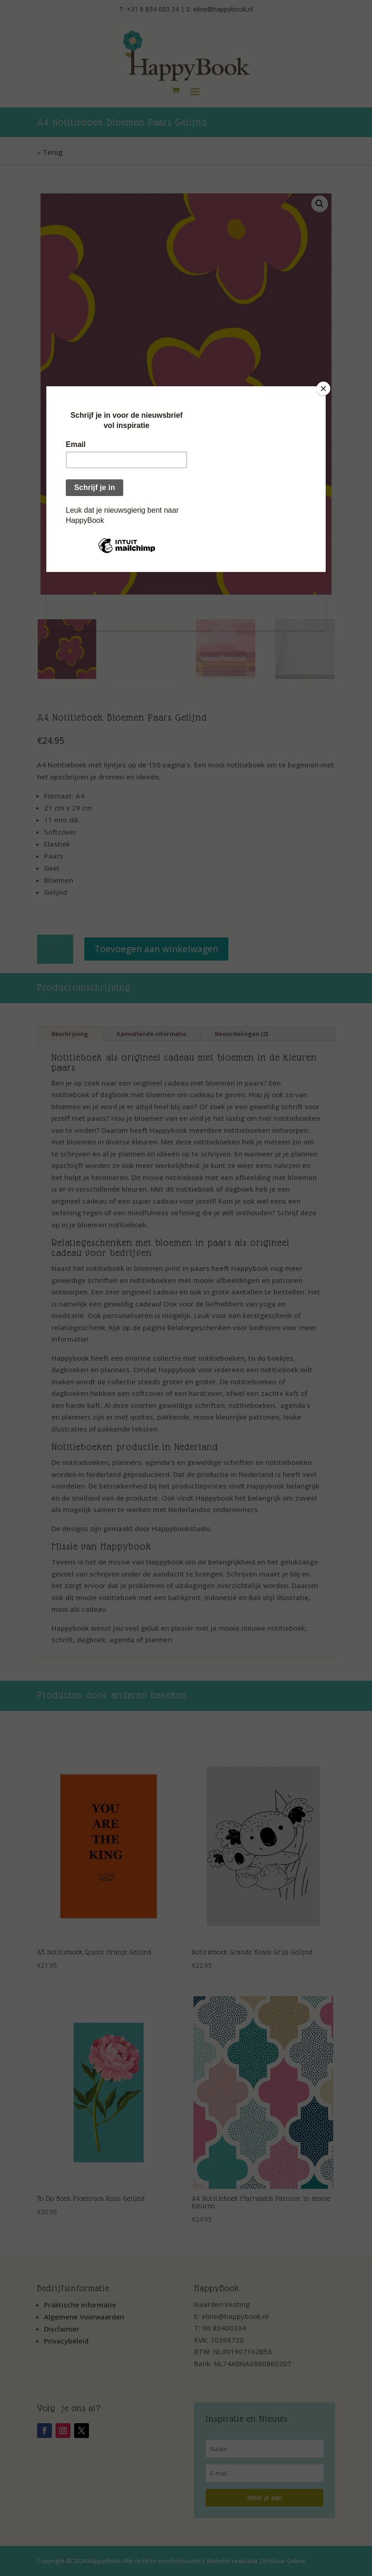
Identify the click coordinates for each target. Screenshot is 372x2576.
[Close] (323, 389)
